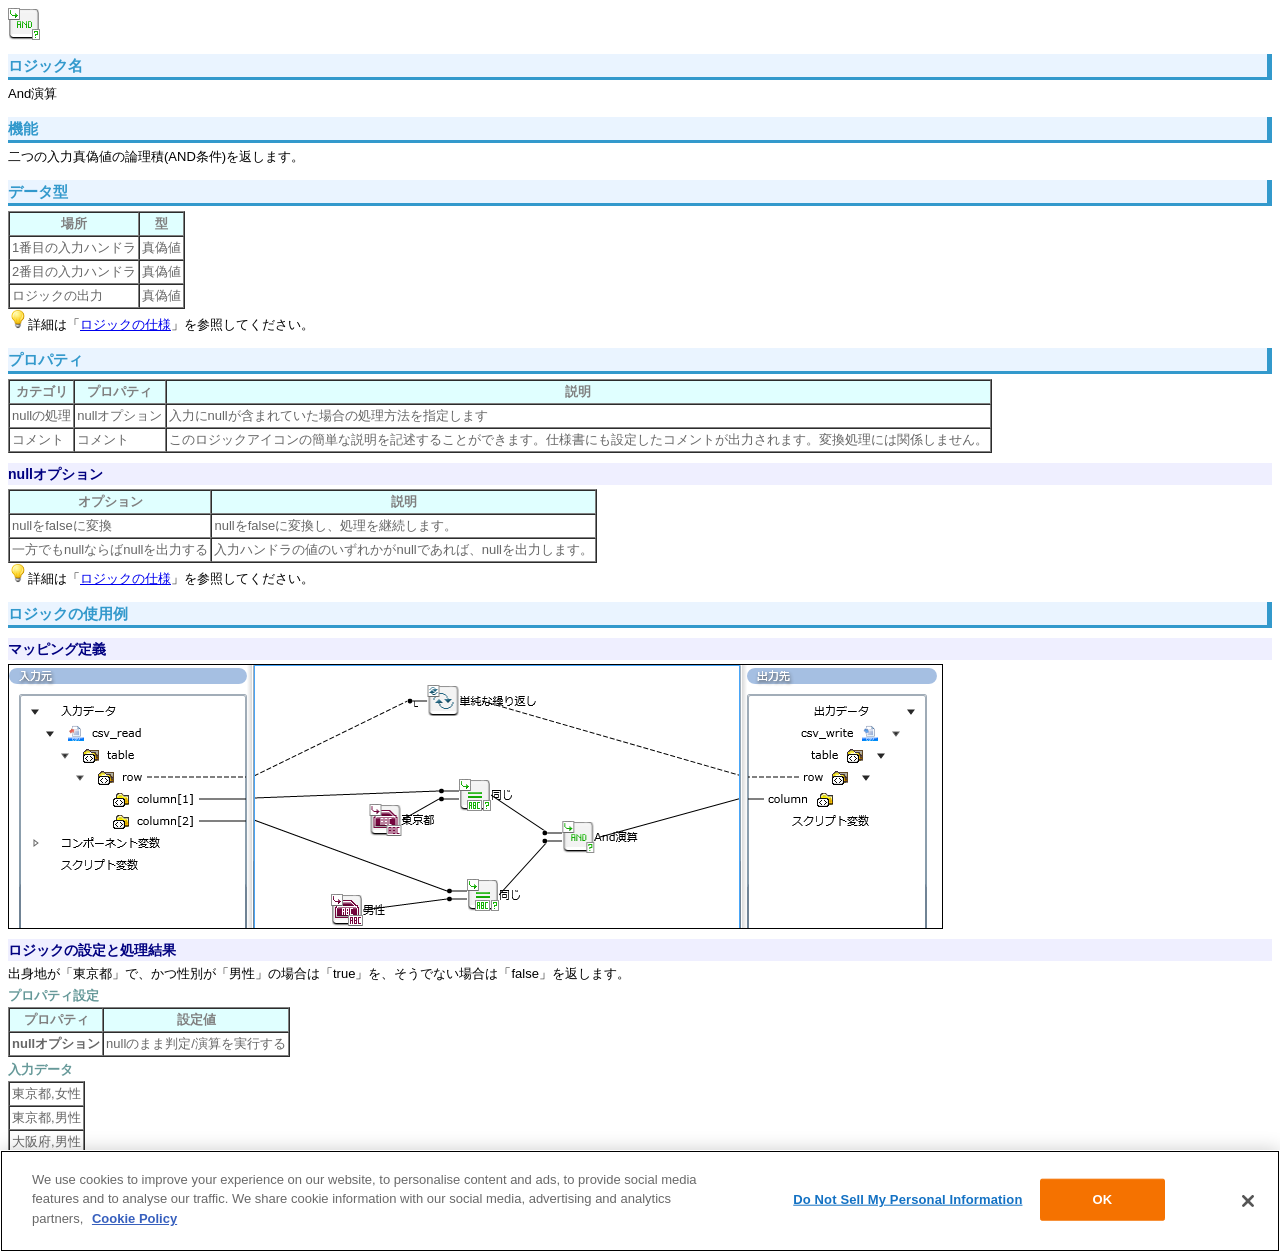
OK (1103, 1201)
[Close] (1248, 1203)
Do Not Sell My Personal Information (907, 1201)
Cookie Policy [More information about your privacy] (134, 1220)
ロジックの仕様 (125, 324)
